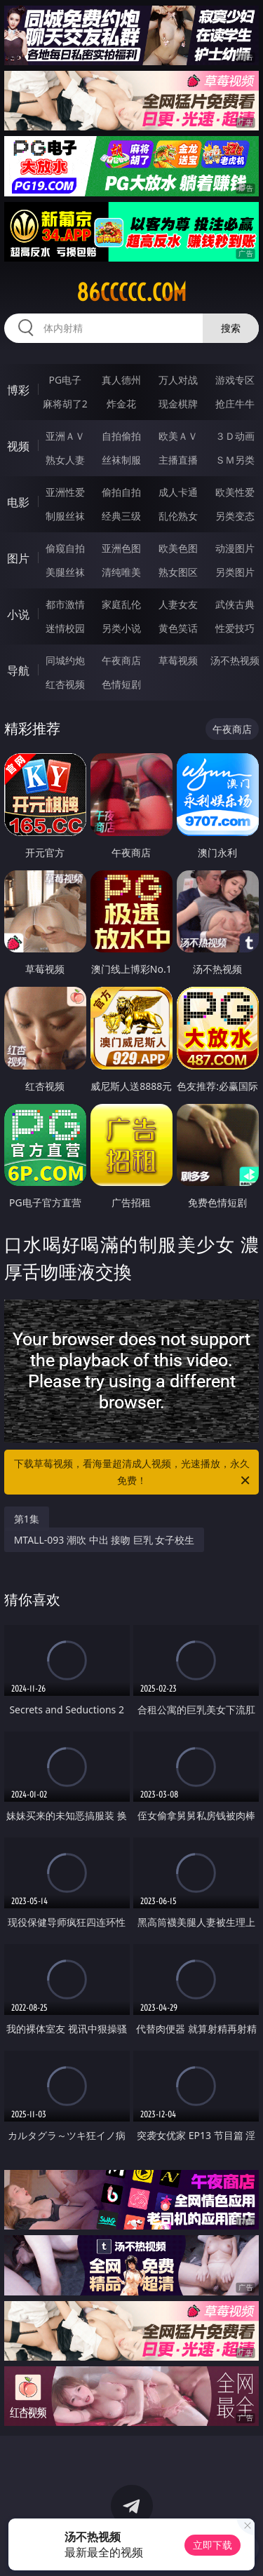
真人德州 (121, 379)
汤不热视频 (234, 660)
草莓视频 (178, 660)
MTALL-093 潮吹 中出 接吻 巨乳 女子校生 (104, 1539)
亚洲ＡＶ (65, 436)
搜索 (231, 328)
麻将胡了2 (65, 403)
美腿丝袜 (65, 572)
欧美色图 (178, 548)
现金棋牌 (178, 403)
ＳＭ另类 (235, 459)
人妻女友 (178, 604)
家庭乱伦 (121, 604)
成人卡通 (178, 492)
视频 (18, 446)
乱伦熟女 (178, 515)
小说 (18, 614)
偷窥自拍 (65, 548)
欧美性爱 (235, 492)
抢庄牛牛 (235, 403)
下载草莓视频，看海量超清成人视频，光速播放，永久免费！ (133, 1473)
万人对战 (178, 379)
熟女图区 (178, 572)
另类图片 (235, 572)
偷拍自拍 (121, 492)
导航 (18, 670)
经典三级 (121, 515)
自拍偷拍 (121, 436)
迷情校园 (65, 628)
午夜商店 (121, 660)
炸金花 (121, 403)
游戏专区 (235, 379)
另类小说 (121, 628)
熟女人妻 (65, 459)
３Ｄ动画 (235, 436)
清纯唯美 (121, 572)
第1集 (26, 1518)
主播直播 (178, 459)
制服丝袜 (65, 515)
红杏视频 (65, 684)
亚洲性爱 (65, 492)
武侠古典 (235, 604)
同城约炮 (65, 660)
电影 (18, 502)
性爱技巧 (235, 628)
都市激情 (65, 604)
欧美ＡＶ (178, 436)
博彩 (18, 390)
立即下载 (212, 2544)
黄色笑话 (178, 628)
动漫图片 (235, 548)
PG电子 (64, 379)
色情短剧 (121, 684)
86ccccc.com (131, 292)
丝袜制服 (121, 459)
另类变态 (235, 515)
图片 (18, 558)
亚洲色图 (121, 548)
